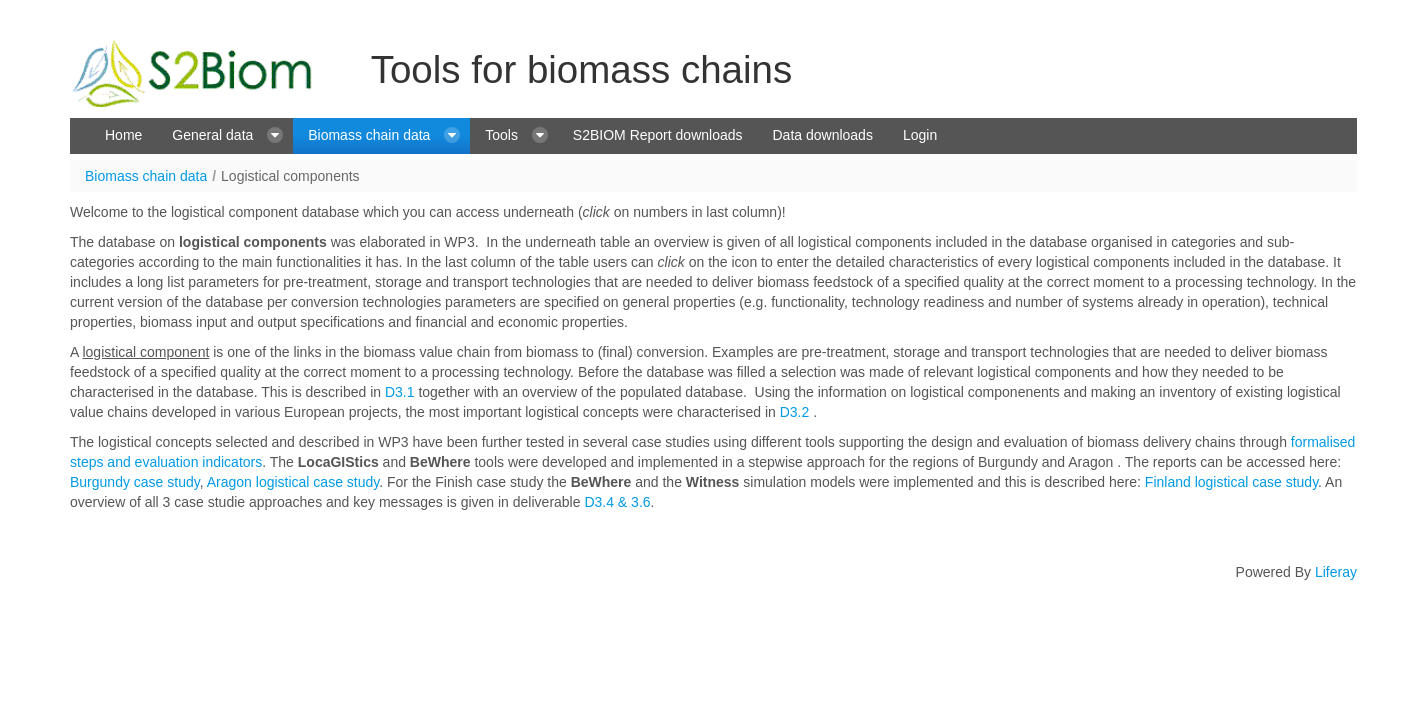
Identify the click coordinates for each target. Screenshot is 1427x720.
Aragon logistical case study (293, 482)
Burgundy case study (135, 482)
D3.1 (400, 392)
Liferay (1336, 572)
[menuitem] (123, 136)
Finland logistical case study (1231, 482)
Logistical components (290, 176)
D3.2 (794, 412)
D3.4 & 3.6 (616, 502)
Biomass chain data (146, 176)
